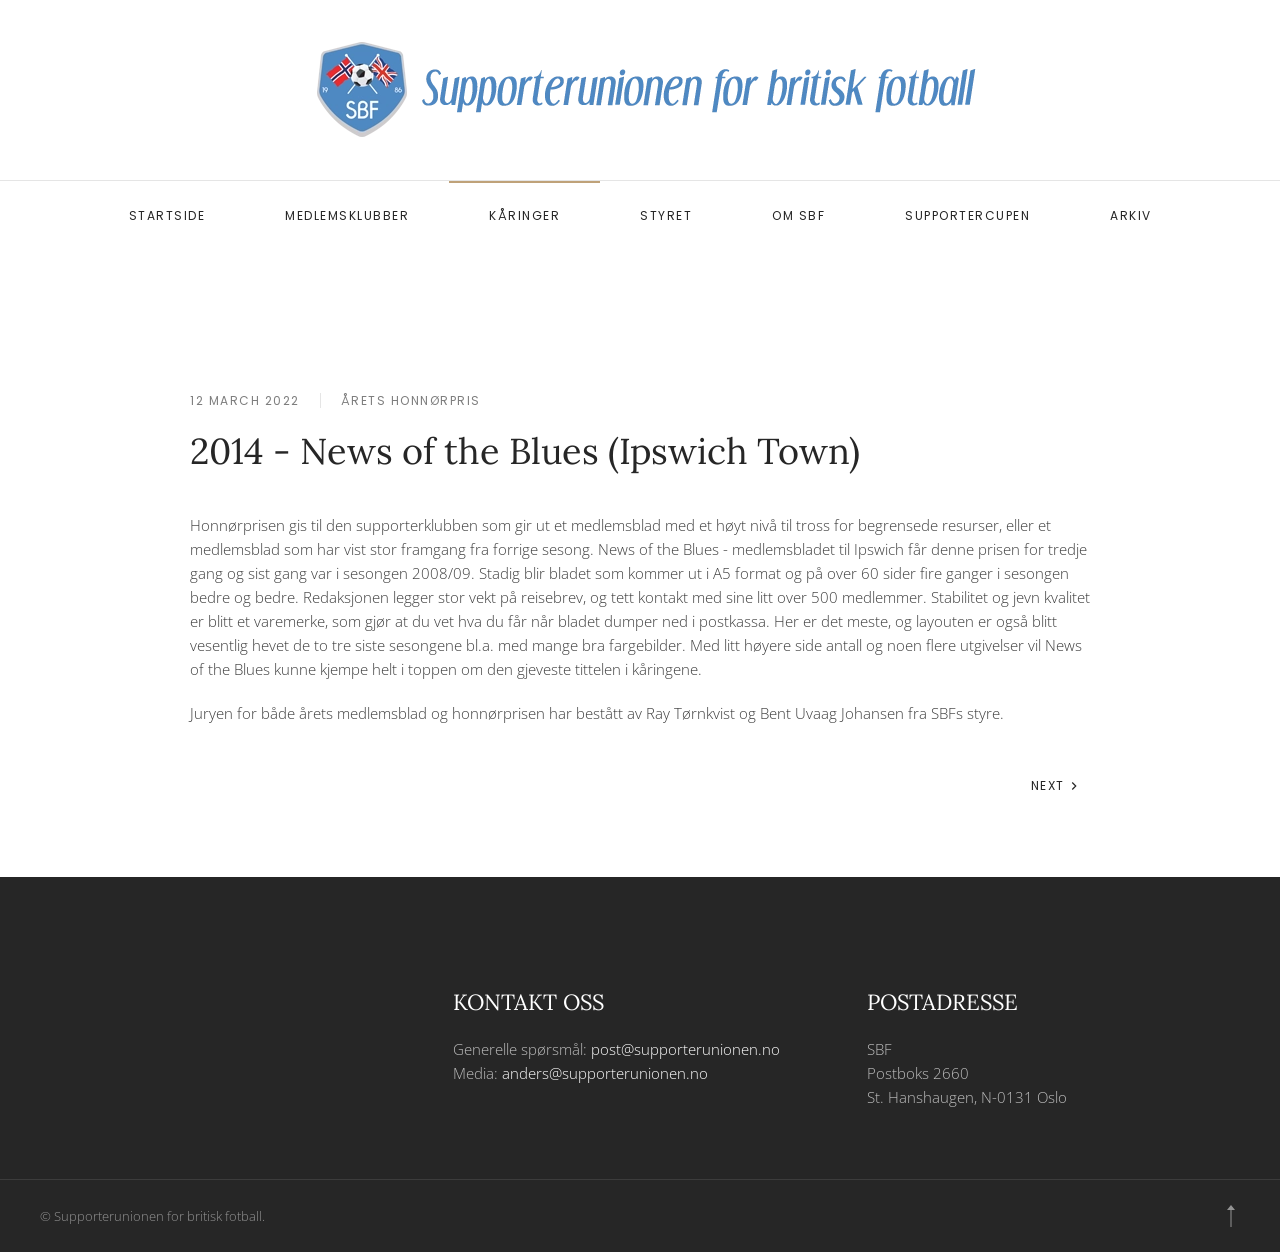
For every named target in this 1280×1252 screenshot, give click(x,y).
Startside (167, 215)
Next (1055, 785)
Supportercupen (967, 215)
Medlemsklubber (347, 215)
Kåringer (524, 215)
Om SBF (798, 215)
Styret (666, 215)
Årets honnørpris (411, 400)
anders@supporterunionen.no (605, 1073)
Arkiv (1131, 215)
